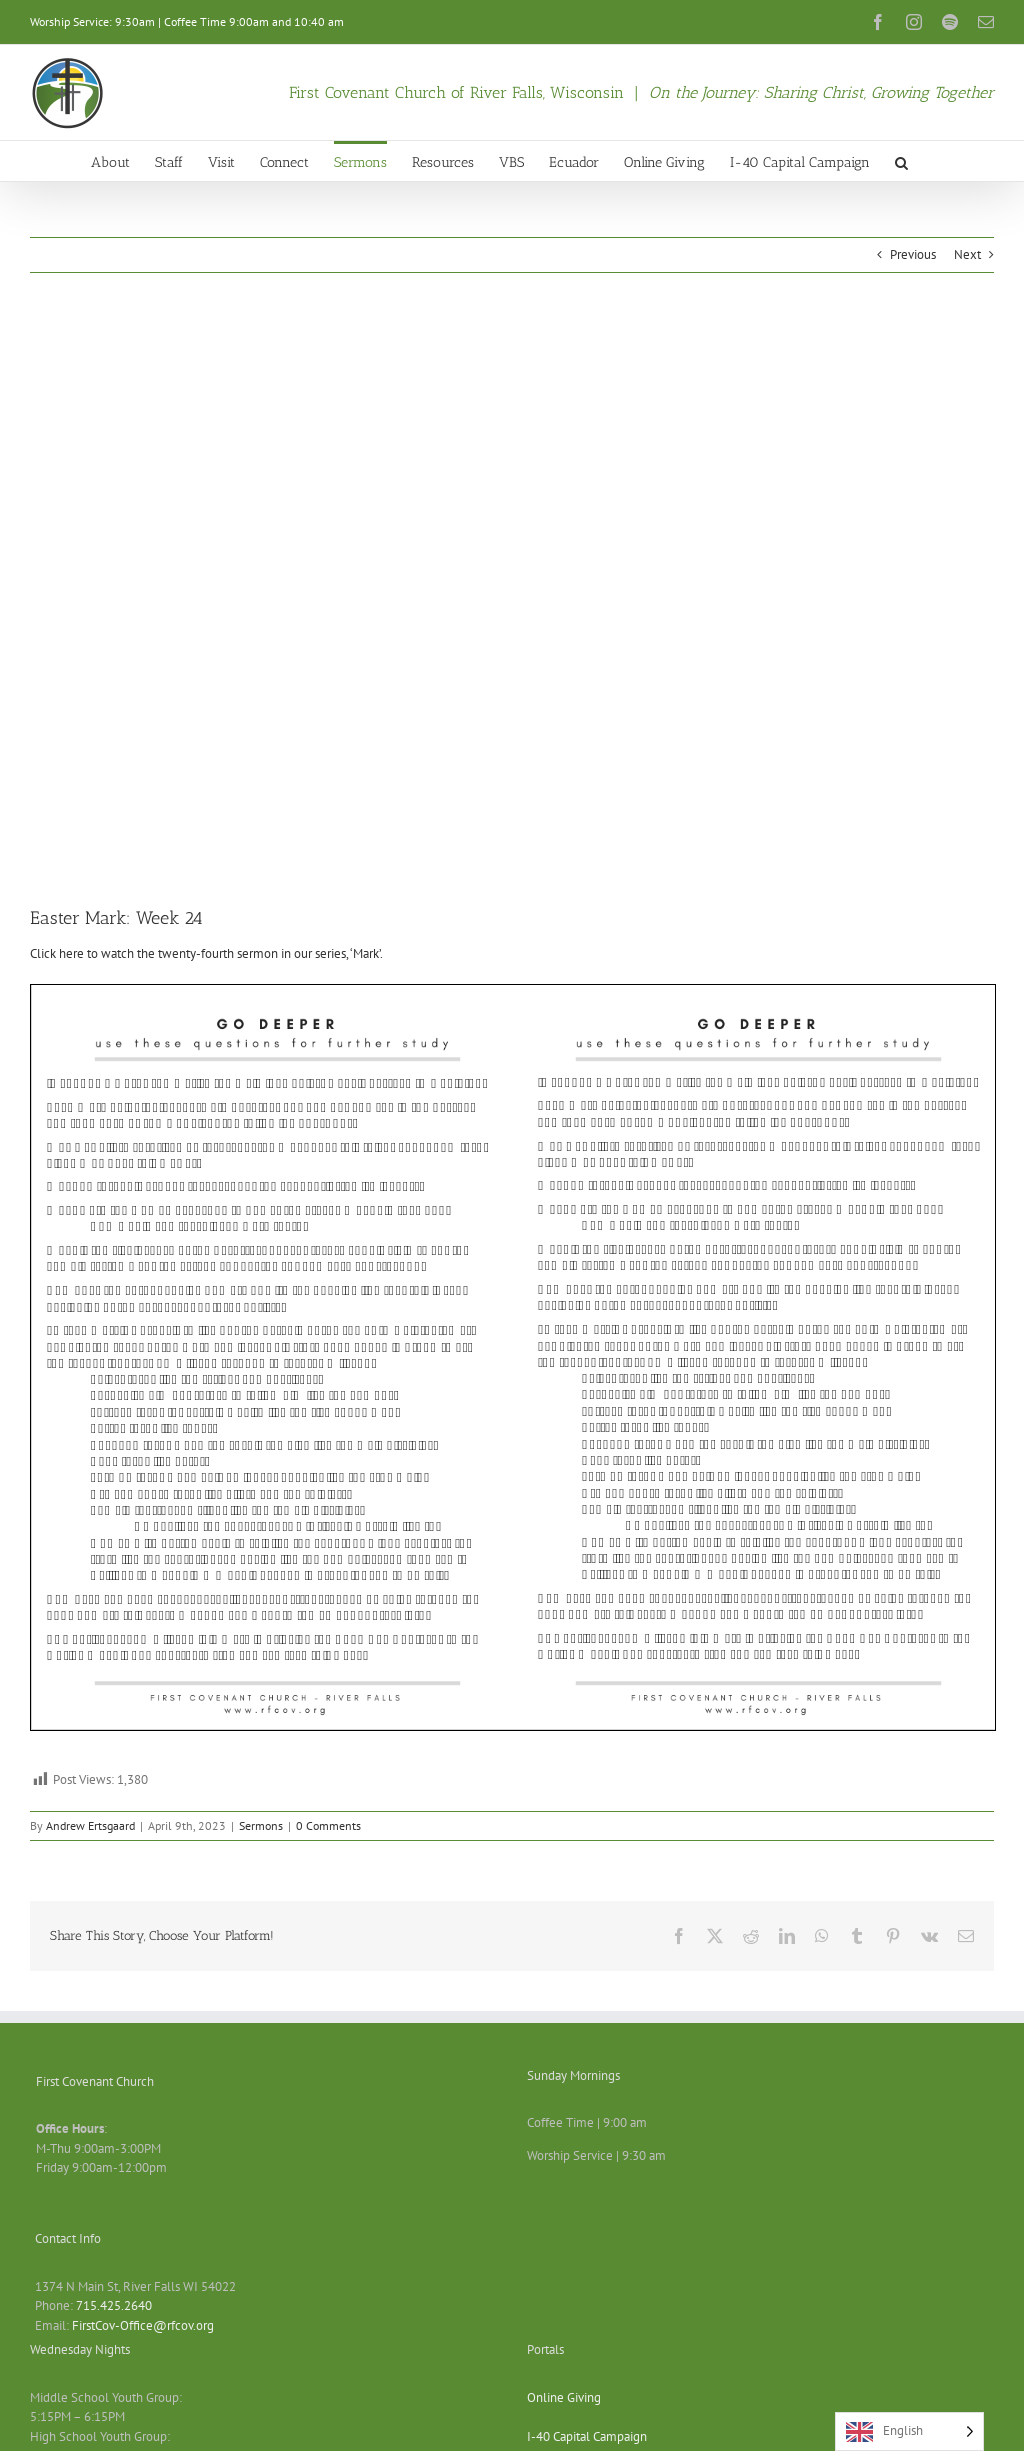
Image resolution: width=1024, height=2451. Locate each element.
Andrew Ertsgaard (90, 1825)
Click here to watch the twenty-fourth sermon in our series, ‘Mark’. (206, 953)
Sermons (261, 1825)
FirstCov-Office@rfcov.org (143, 2325)
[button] (901, 161)
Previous (913, 254)
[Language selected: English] (909, 2431)
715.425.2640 (114, 2305)
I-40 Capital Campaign (587, 2436)
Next (967, 254)
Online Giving (564, 2397)
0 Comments (328, 1825)
